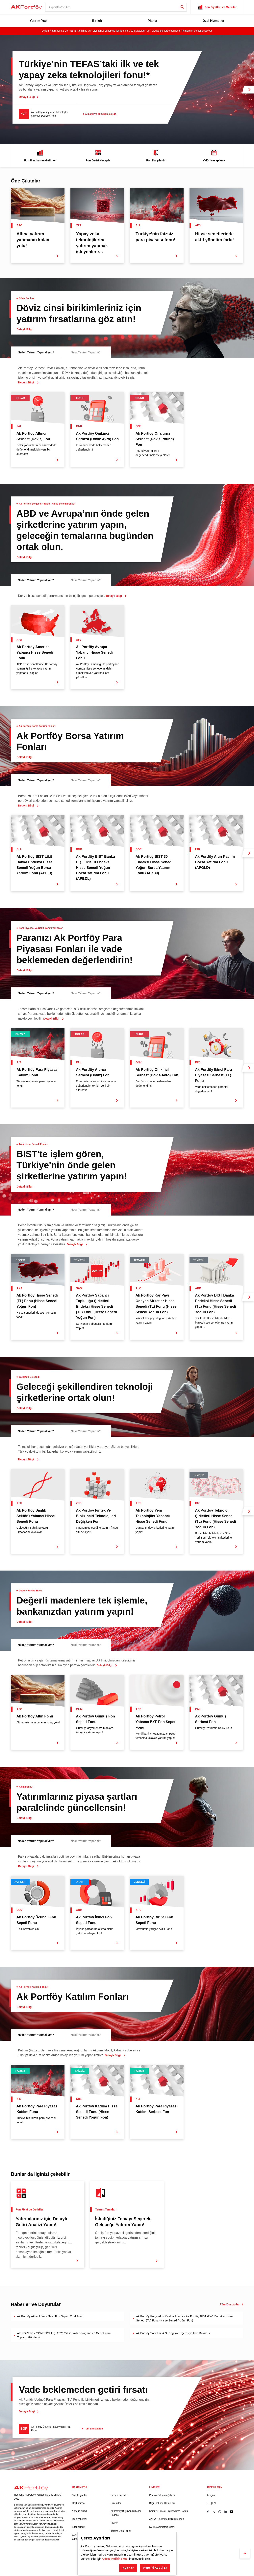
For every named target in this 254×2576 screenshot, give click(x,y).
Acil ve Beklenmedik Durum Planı (166, 2519)
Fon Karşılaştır (156, 155)
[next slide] (248, 90)
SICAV (114, 2523)
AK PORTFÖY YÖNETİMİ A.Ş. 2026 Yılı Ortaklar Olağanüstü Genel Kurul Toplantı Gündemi (64, 2335)
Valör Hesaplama (214, 155)
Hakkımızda (78, 2503)
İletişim (211, 2495)
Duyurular (116, 2503)
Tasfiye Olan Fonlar (121, 2531)
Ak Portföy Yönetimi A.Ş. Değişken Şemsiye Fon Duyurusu (173, 2333)
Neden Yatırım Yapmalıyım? (36, 352)
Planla (152, 20)
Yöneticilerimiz (79, 2511)
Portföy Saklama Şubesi (162, 2495)
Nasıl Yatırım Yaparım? (86, 352)
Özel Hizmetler (213, 20)
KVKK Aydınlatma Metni (161, 2527)
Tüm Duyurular (231, 2304)
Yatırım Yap (38, 20)
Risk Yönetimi (79, 2519)
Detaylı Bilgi (28, 96)
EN (214, 2503)
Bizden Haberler (119, 2495)
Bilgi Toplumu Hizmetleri (162, 2503)
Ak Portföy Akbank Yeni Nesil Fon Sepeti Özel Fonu (50, 2316)
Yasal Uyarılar (79, 2495)
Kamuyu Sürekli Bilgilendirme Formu (168, 2511)
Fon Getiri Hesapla (98, 155)
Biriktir (97, 20)
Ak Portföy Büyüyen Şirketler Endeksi (126, 2513)
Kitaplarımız (78, 2527)
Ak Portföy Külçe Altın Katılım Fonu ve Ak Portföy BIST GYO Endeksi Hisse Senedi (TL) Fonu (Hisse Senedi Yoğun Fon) (184, 2318)
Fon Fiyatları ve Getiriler (40, 155)
